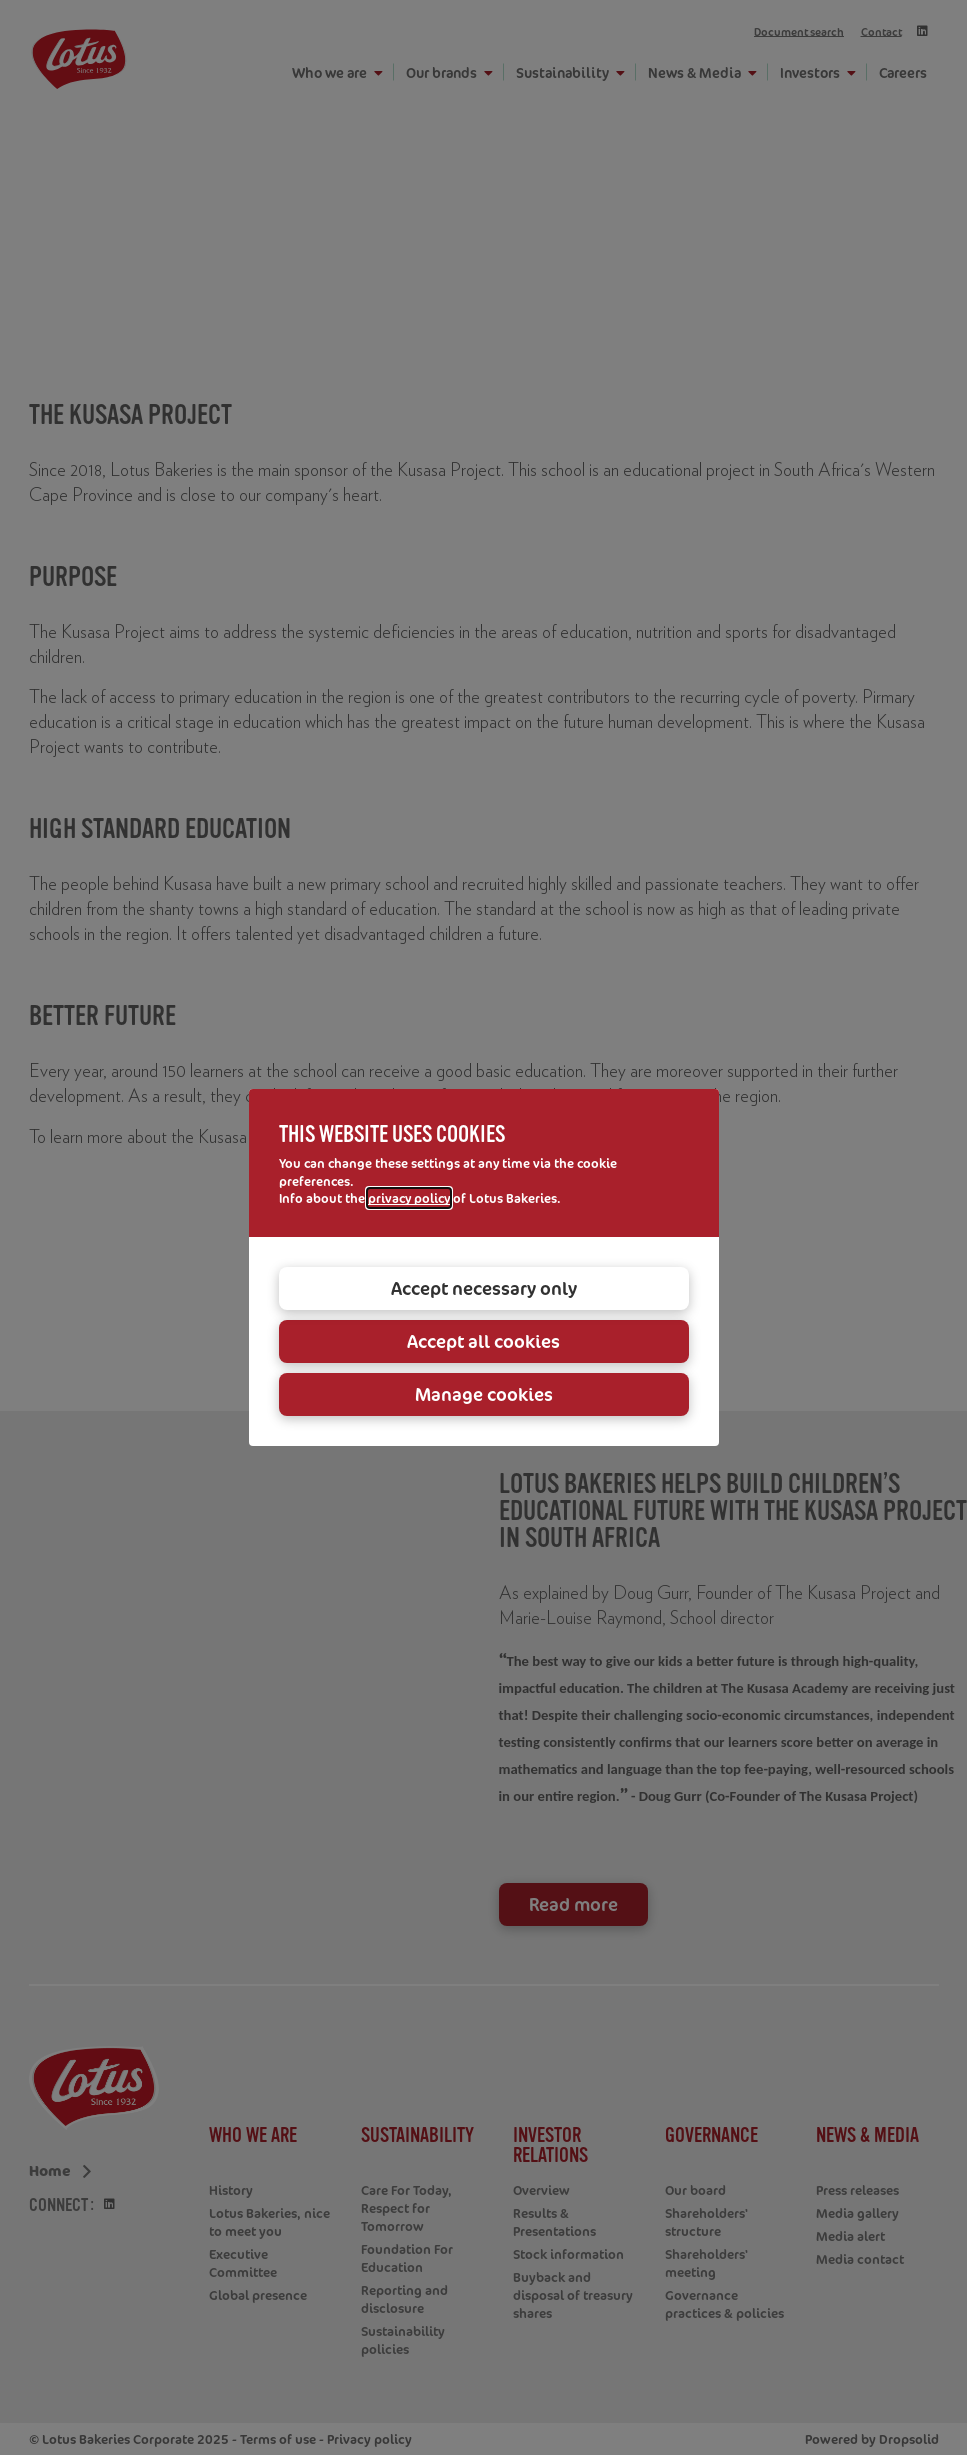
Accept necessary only (484, 1288)
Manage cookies (484, 1394)
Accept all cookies (483, 1341)
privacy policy (409, 1198)
